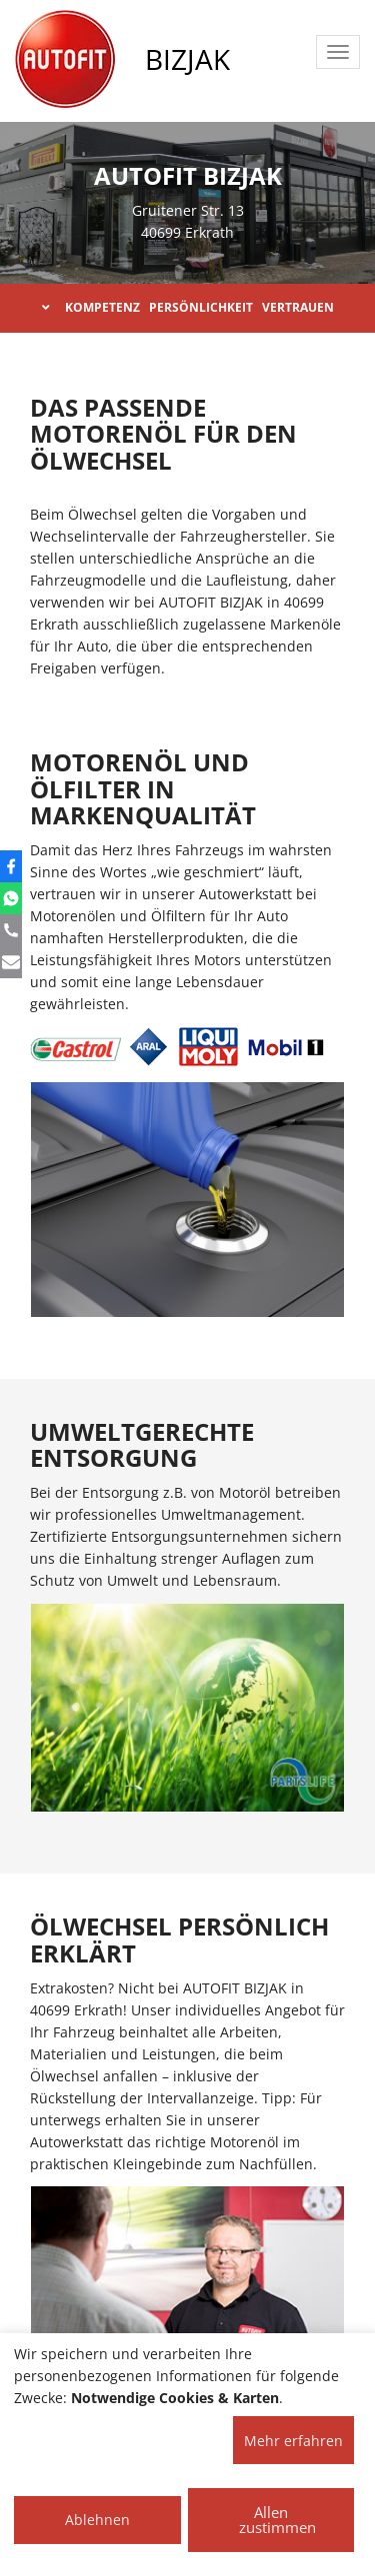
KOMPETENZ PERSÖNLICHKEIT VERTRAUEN (188, 307)
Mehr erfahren (293, 2440)
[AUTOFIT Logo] (65, 60)
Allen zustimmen (277, 2519)
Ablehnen (97, 2519)
